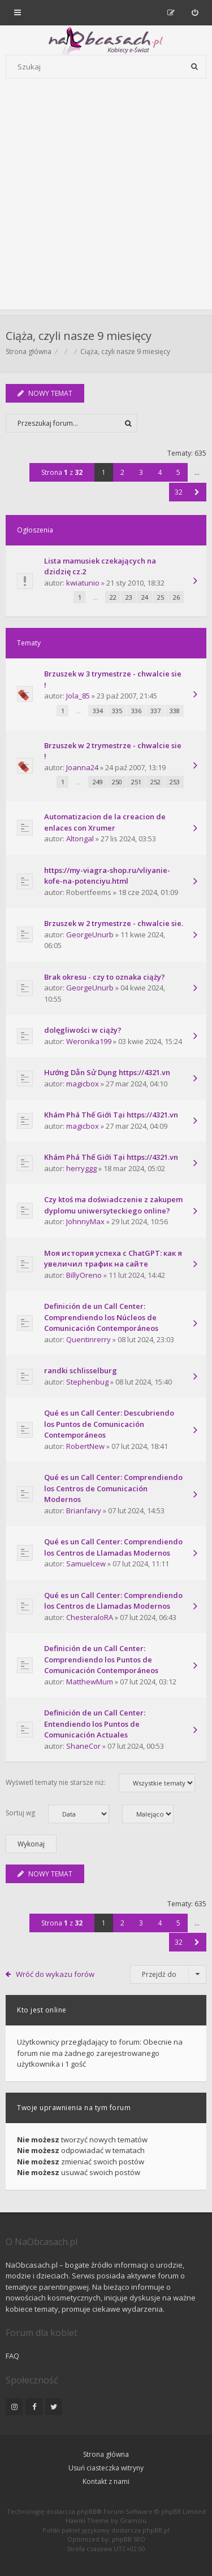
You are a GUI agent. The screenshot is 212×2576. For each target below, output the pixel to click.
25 (160, 597)
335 (117, 710)
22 (113, 597)
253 (175, 782)
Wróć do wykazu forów (55, 1974)
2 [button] (122, 472)
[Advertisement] (106, 203)
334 (98, 710)
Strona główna (106, 2454)
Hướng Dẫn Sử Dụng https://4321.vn (107, 1072)
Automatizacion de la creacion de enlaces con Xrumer (105, 822)
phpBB (87, 2511)
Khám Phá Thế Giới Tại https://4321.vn (111, 1115)
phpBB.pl (156, 2530)
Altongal (80, 838)
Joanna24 (82, 767)
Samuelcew (86, 1563)
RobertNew (85, 1446)
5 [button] (178, 472)
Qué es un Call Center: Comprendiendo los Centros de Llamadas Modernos (113, 1547)
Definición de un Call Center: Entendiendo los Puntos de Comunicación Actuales (94, 1724)
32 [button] (179, 492)
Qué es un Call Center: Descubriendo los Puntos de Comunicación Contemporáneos (109, 1424)
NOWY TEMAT (45, 393)
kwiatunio (82, 583)
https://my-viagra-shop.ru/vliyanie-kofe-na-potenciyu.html (107, 876)
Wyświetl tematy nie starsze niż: (100, 1783)
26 (176, 597)
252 (155, 782)
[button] (197, 492)
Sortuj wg (57, 1814)
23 (129, 597)
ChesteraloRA (89, 1617)
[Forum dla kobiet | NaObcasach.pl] (64, 40)
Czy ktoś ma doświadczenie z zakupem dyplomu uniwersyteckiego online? (113, 1205)
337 (155, 710)
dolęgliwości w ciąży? (83, 1030)
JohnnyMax (85, 1221)
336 (136, 710)
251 (136, 782)
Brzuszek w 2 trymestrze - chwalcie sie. (113, 923)
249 (98, 782)
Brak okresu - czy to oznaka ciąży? (104, 977)
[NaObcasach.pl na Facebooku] (33, 2406)
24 (144, 597)
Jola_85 (78, 696)
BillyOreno (84, 1275)
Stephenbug (87, 1382)
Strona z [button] (62, 472)
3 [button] (141, 472)
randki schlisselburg (80, 1370)
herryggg (81, 1168)
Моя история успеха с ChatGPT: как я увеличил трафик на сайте (113, 1258)
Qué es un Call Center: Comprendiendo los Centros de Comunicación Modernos (113, 1488)
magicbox (82, 1084)
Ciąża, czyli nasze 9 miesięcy (79, 335)
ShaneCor (83, 1746)
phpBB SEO (128, 2539)
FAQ (12, 2356)
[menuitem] (194, 12)
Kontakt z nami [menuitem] (106, 2481)
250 (117, 782)
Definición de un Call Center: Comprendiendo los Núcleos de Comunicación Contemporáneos (101, 1317)
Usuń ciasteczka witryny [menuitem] (106, 2468)
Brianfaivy (83, 1510)
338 (175, 710)
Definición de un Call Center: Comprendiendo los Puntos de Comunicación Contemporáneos (101, 1659)
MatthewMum (89, 1681)
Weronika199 (88, 1041)
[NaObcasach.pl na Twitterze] (53, 2406)
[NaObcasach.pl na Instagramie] (14, 2406)
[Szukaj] (194, 66)
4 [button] (160, 472)
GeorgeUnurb (90, 934)
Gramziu (133, 2520)
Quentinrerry (88, 1339)
